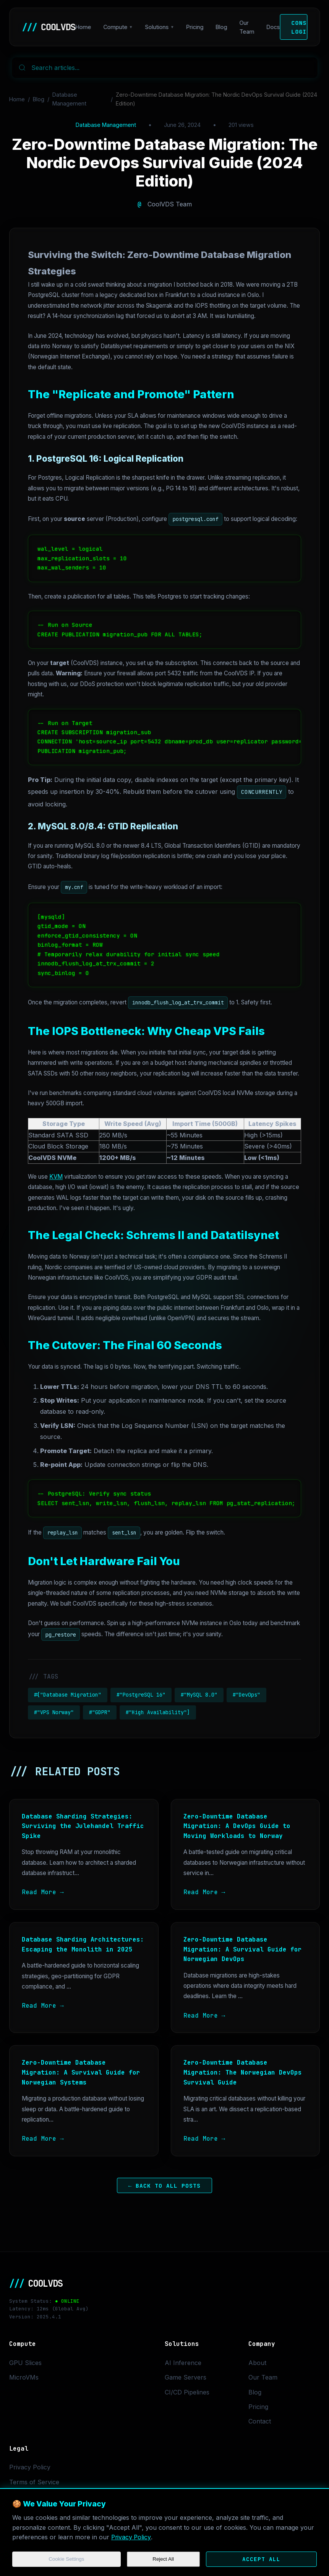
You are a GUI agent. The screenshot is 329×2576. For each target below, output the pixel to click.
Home (83, 27)
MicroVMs (24, 2377)
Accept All (261, 2559)
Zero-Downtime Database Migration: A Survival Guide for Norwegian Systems (81, 2072)
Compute (115, 27)
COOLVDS (48, 26)
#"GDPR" (99, 1712)
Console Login (299, 27)
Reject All (163, 2559)
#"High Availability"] (158, 1712)
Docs (273, 27)
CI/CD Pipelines (187, 2392)
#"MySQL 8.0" (199, 1694)
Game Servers (185, 2377)
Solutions (157, 27)
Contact (259, 2421)
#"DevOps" (246, 1694)
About (257, 2363)
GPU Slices (25, 2363)
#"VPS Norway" (54, 1712)
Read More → (43, 1892)
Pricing (195, 27)
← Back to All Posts (164, 2185)
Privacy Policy (131, 2537)
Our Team (247, 27)
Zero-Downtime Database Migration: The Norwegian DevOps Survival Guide (242, 2072)
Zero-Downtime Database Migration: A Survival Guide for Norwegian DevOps (242, 1949)
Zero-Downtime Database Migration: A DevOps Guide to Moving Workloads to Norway (236, 1826)
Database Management (69, 99)
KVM (56, 1176)
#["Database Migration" (67, 1694)
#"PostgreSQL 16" (141, 1694)
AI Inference (183, 2363)
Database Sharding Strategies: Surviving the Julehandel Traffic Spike (83, 1826)
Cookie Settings (66, 2559)
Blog (221, 27)
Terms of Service (34, 2482)
